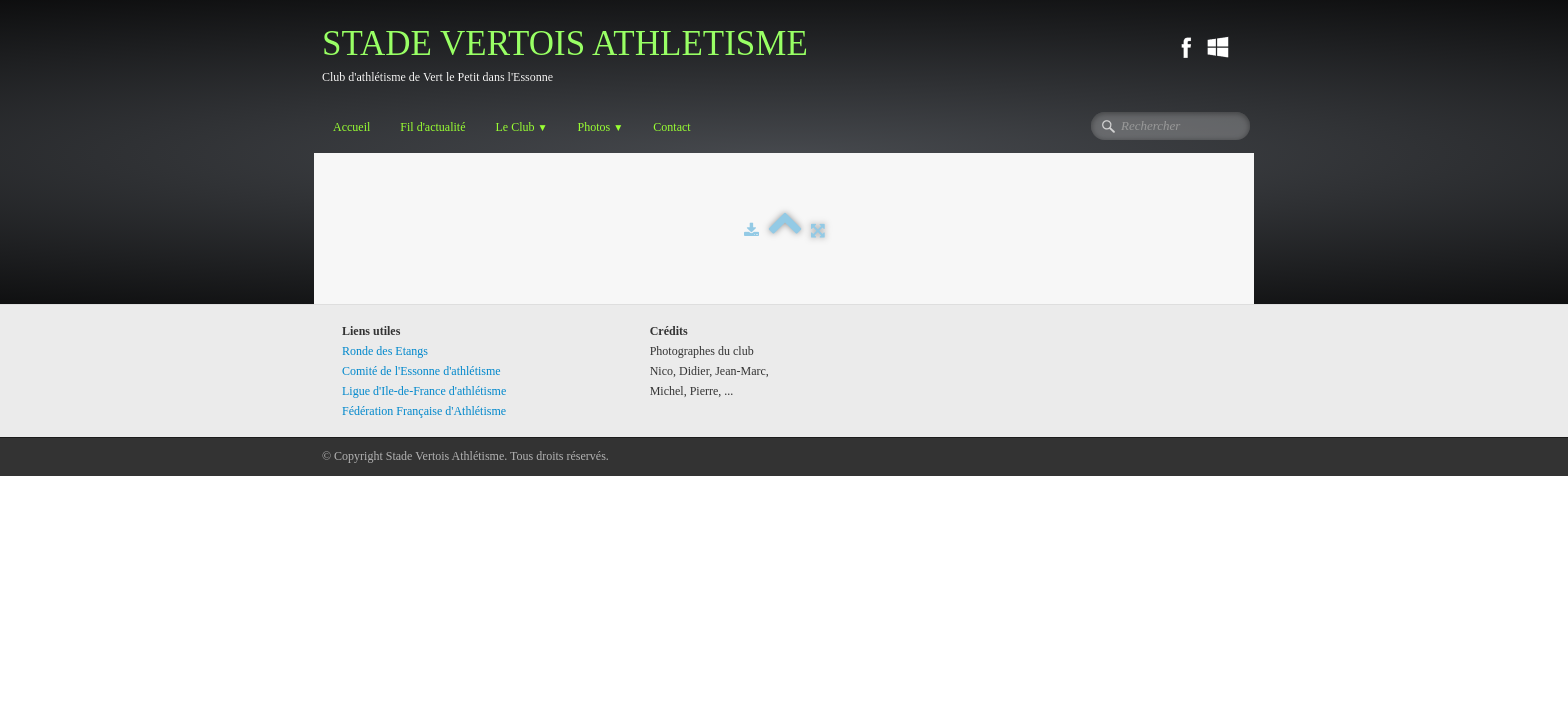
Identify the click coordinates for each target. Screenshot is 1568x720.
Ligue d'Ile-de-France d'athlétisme (424, 391)
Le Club (521, 127)
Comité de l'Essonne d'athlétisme (421, 371)
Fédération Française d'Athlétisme (424, 411)
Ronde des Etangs (385, 351)
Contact (671, 127)
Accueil (351, 127)
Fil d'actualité (432, 127)
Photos (601, 127)
